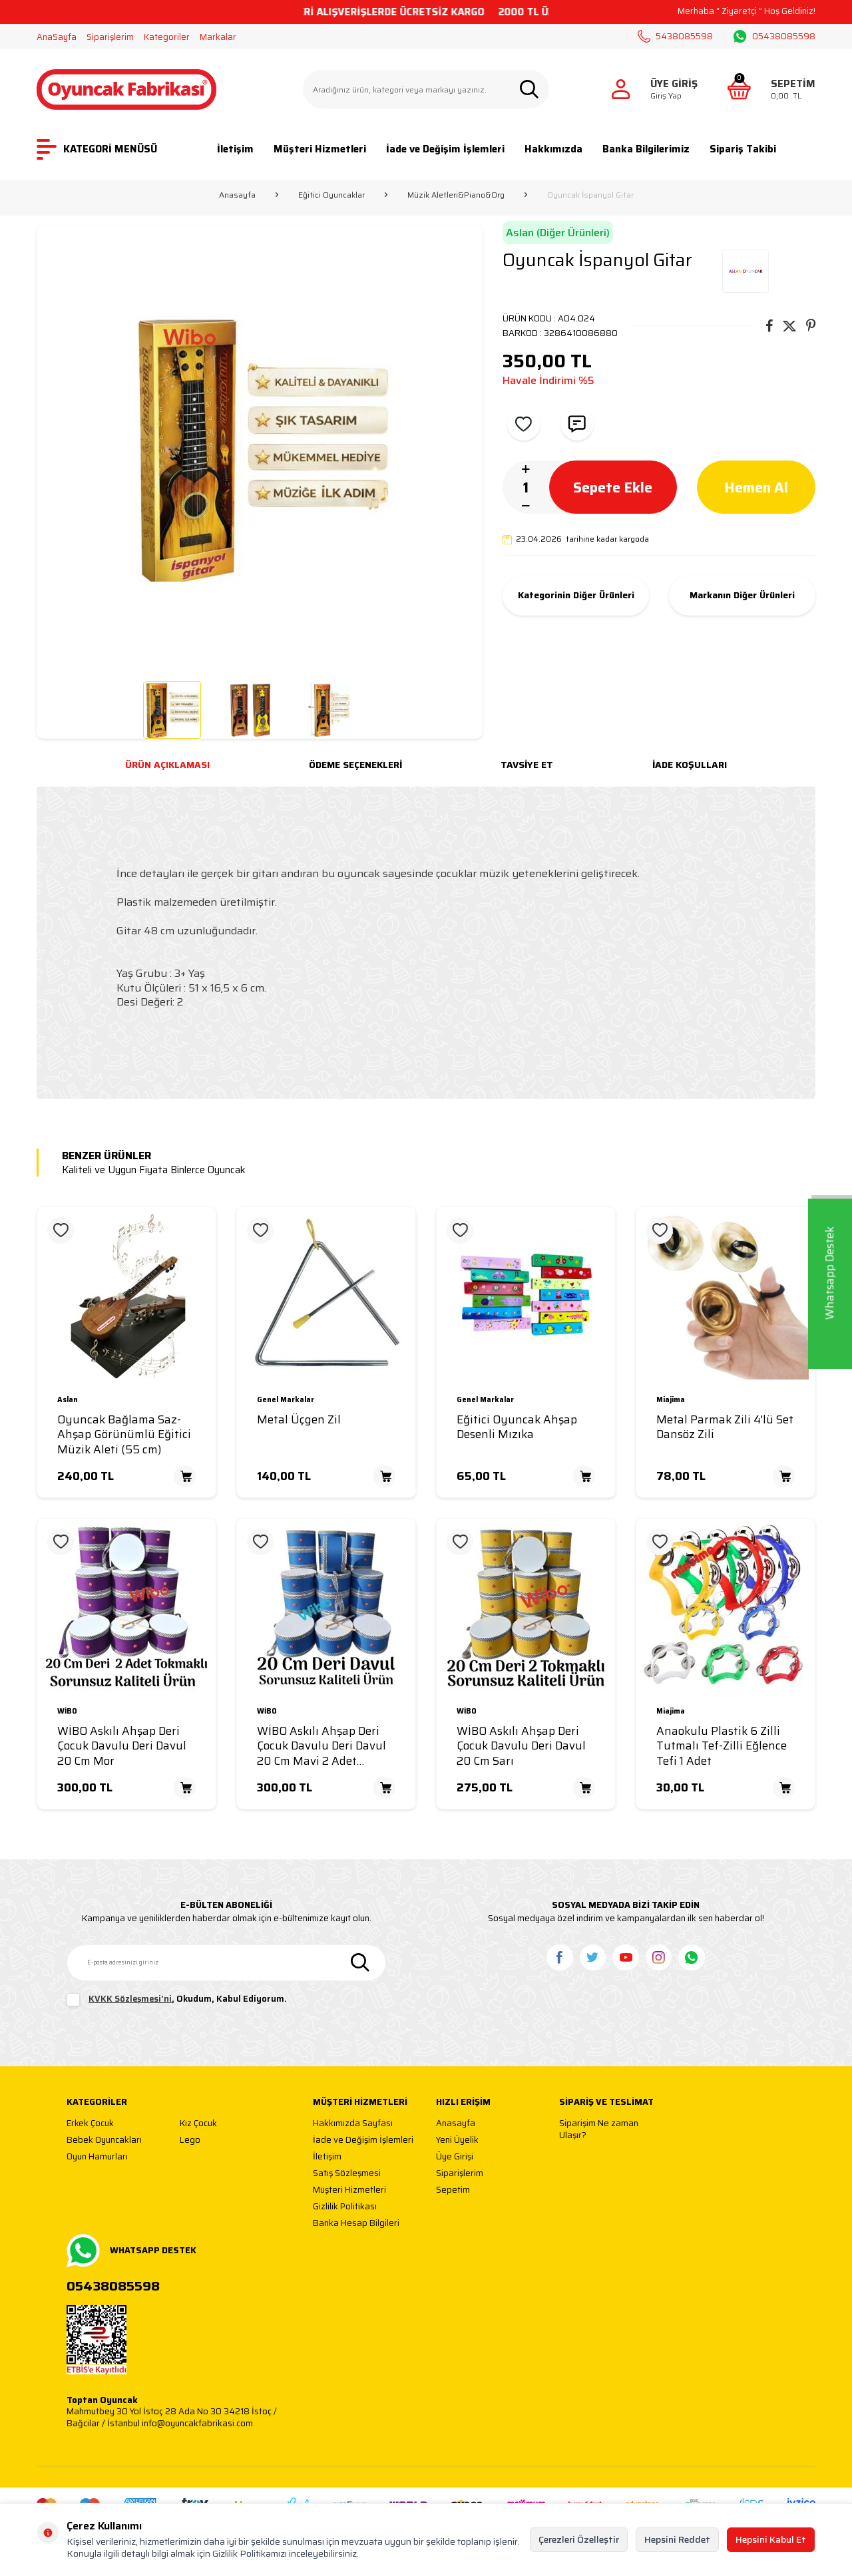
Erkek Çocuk (90, 2123)
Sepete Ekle (613, 487)
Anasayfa (237, 195)
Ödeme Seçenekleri (355, 764)
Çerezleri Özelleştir (578, 2539)
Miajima (670, 1400)
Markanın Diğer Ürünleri (742, 596)
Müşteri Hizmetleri (320, 149)
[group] (260, 448)
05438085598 (774, 36)
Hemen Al (756, 487)
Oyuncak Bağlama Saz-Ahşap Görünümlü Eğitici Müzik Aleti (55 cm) (124, 1434)
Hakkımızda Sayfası (353, 2123)
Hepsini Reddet (677, 2539)
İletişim (235, 149)
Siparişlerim (110, 37)
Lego (190, 2140)
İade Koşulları (689, 764)
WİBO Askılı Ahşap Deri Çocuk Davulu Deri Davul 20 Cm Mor (121, 1746)
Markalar (218, 37)
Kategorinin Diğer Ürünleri (575, 596)
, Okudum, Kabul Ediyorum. (177, 1999)
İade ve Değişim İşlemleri (445, 149)
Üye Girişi (454, 2157)
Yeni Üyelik (457, 2140)
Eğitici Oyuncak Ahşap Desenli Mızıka (517, 1427)
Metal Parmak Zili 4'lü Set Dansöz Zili (724, 1427)
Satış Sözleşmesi (347, 2173)
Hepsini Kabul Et (771, 2539)
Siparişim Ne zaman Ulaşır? (598, 2129)
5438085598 (675, 36)
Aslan (67, 1400)
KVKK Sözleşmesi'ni (130, 1999)
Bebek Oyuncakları (104, 2140)
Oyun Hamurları (97, 2157)
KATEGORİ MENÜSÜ (97, 149)
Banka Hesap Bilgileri (356, 2223)
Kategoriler (167, 37)
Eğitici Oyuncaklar (331, 195)
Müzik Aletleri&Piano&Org (456, 195)
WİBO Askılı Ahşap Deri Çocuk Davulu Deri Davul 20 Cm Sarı (521, 1746)
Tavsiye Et (527, 764)
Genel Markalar (285, 1400)
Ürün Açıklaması (167, 764)
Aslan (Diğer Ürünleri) (558, 232)
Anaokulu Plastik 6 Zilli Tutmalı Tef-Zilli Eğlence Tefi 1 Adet (721, 1746)
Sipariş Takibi (743, 149)
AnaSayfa (57, 37)
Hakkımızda (553, 149)
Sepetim (453, 2190)
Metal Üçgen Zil (299, 1419)
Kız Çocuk (198, 2123)
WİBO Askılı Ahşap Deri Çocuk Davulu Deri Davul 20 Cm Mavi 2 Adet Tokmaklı (321, 1746)
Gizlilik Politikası (345, 2207)
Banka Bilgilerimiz (646, 149)
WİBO (67, 1712)
